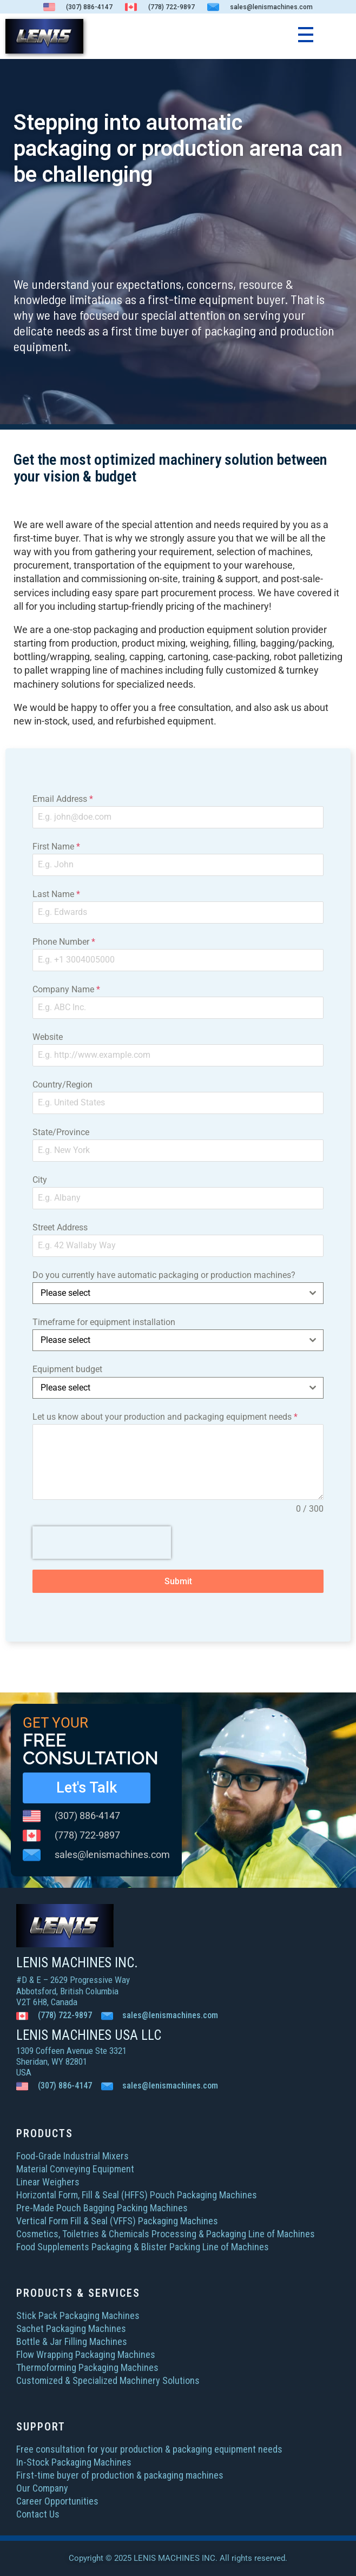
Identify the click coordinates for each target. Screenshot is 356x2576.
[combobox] (178, 1293)
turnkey (302, 670)
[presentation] (101, 1542)
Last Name (56, 894)
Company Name (66, 989)
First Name (56, 846)
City (39, 1180)
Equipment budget (67, 1369)
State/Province (60, 1132)
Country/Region (62, 1084)
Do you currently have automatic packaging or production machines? (163, 1275)
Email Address (62, 799)
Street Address (60, 1227)
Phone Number (63, 942)
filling (244, 643)
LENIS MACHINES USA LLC (88, 2035)
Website (47, 1037)
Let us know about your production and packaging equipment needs (165, 1417)
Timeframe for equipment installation (103, 1322)
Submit (178, 1581)
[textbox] (167, 1293)
